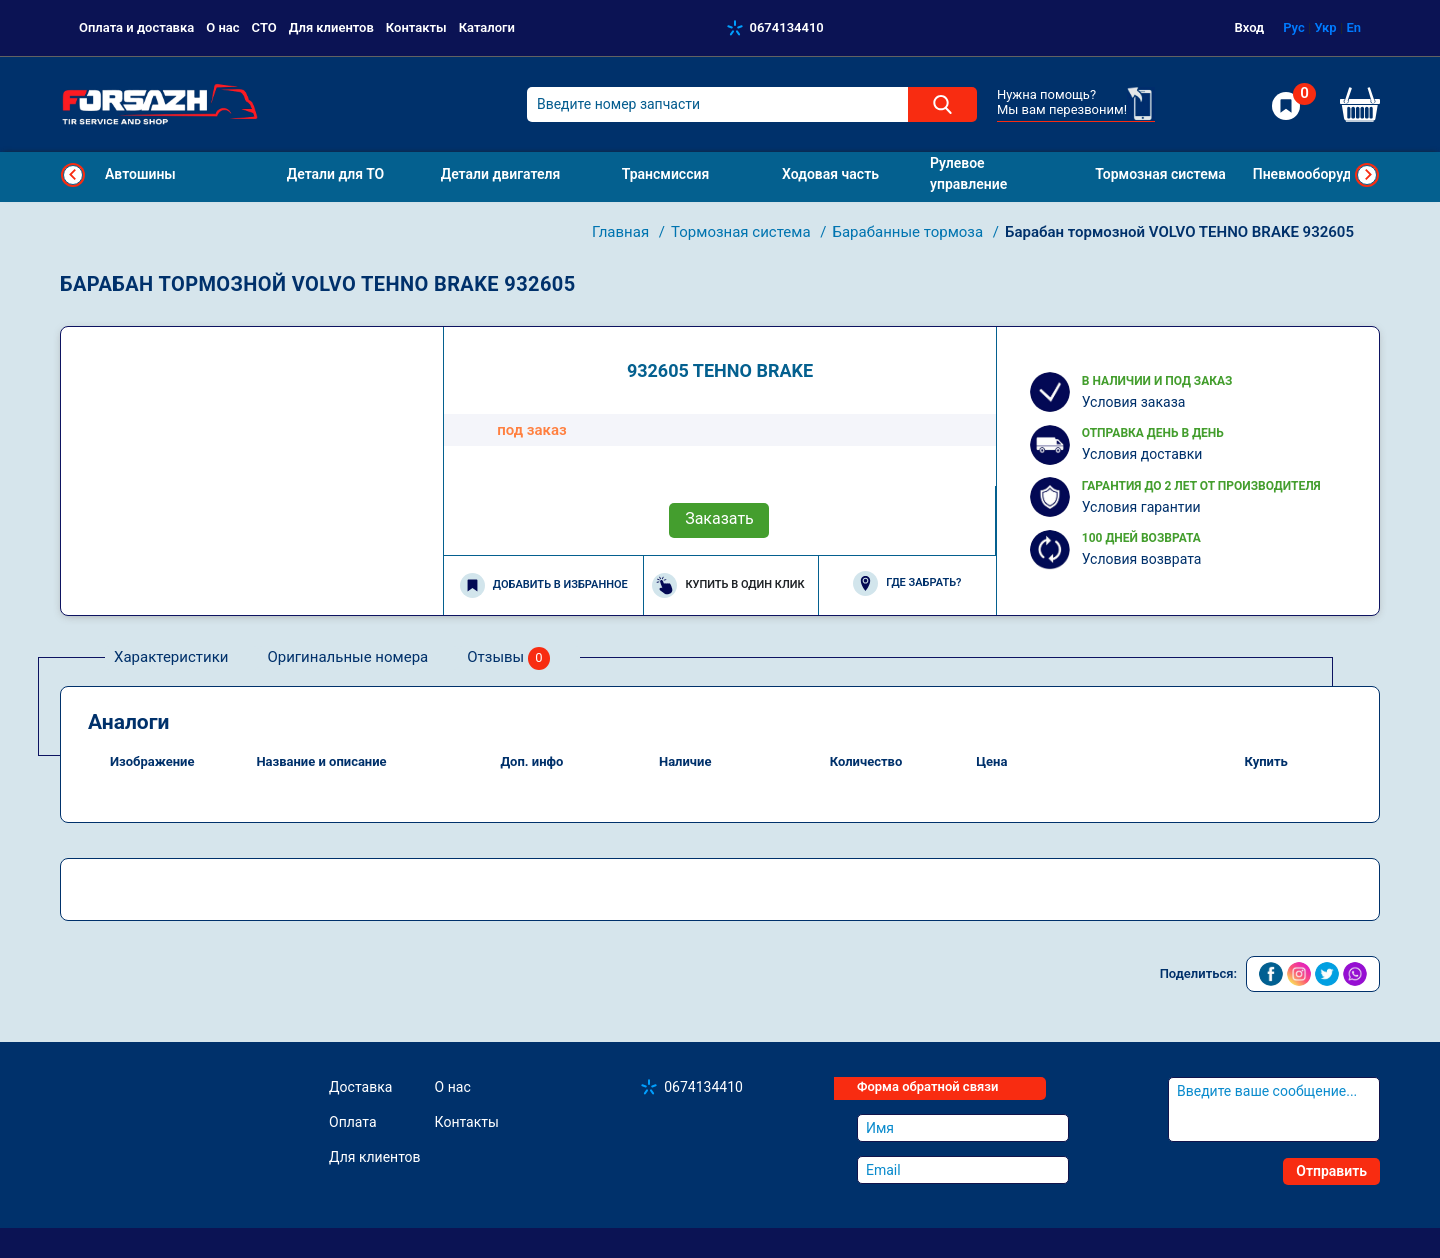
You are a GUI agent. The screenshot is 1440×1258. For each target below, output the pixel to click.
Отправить (1331, 1171)
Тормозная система (742, 232)
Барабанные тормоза (909, 232)
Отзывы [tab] (508, 658)
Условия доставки (1142, 454)
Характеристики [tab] (171, 657)
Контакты (416, 27)
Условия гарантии (1141, 507)
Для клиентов (331, 27)
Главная (622, 232)
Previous (73, 175)
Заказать (719, 518)
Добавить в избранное (544, 585)
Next (1367, 175)
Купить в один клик (728, 585)
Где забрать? (907, 583)
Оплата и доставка (136, 27)
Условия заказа (1134, 402)
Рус (1294, 27)
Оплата (353, 1122)
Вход (1250, 27)
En (1353, 27)
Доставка (360, 1087)
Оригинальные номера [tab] (347, 657)
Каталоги (487, 27)
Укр (1325, 27)
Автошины (140, 174)
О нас (222, 27)
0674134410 (787, 27)
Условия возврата (1142, 559)
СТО (264, 27)
